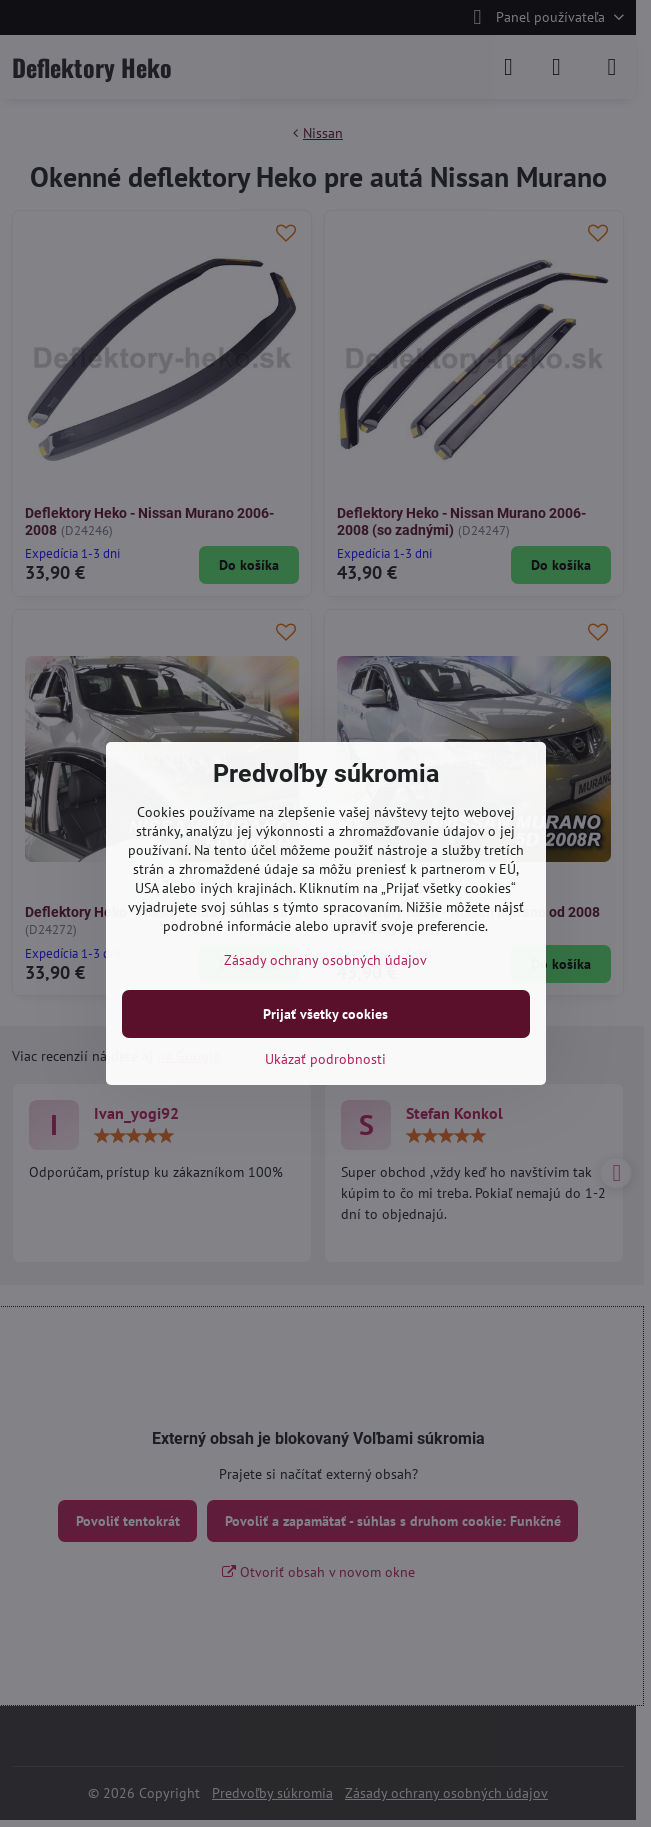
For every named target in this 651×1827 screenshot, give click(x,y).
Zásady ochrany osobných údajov (325, 960)
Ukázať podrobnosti (325, 1059)
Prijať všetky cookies (325, 1014)
